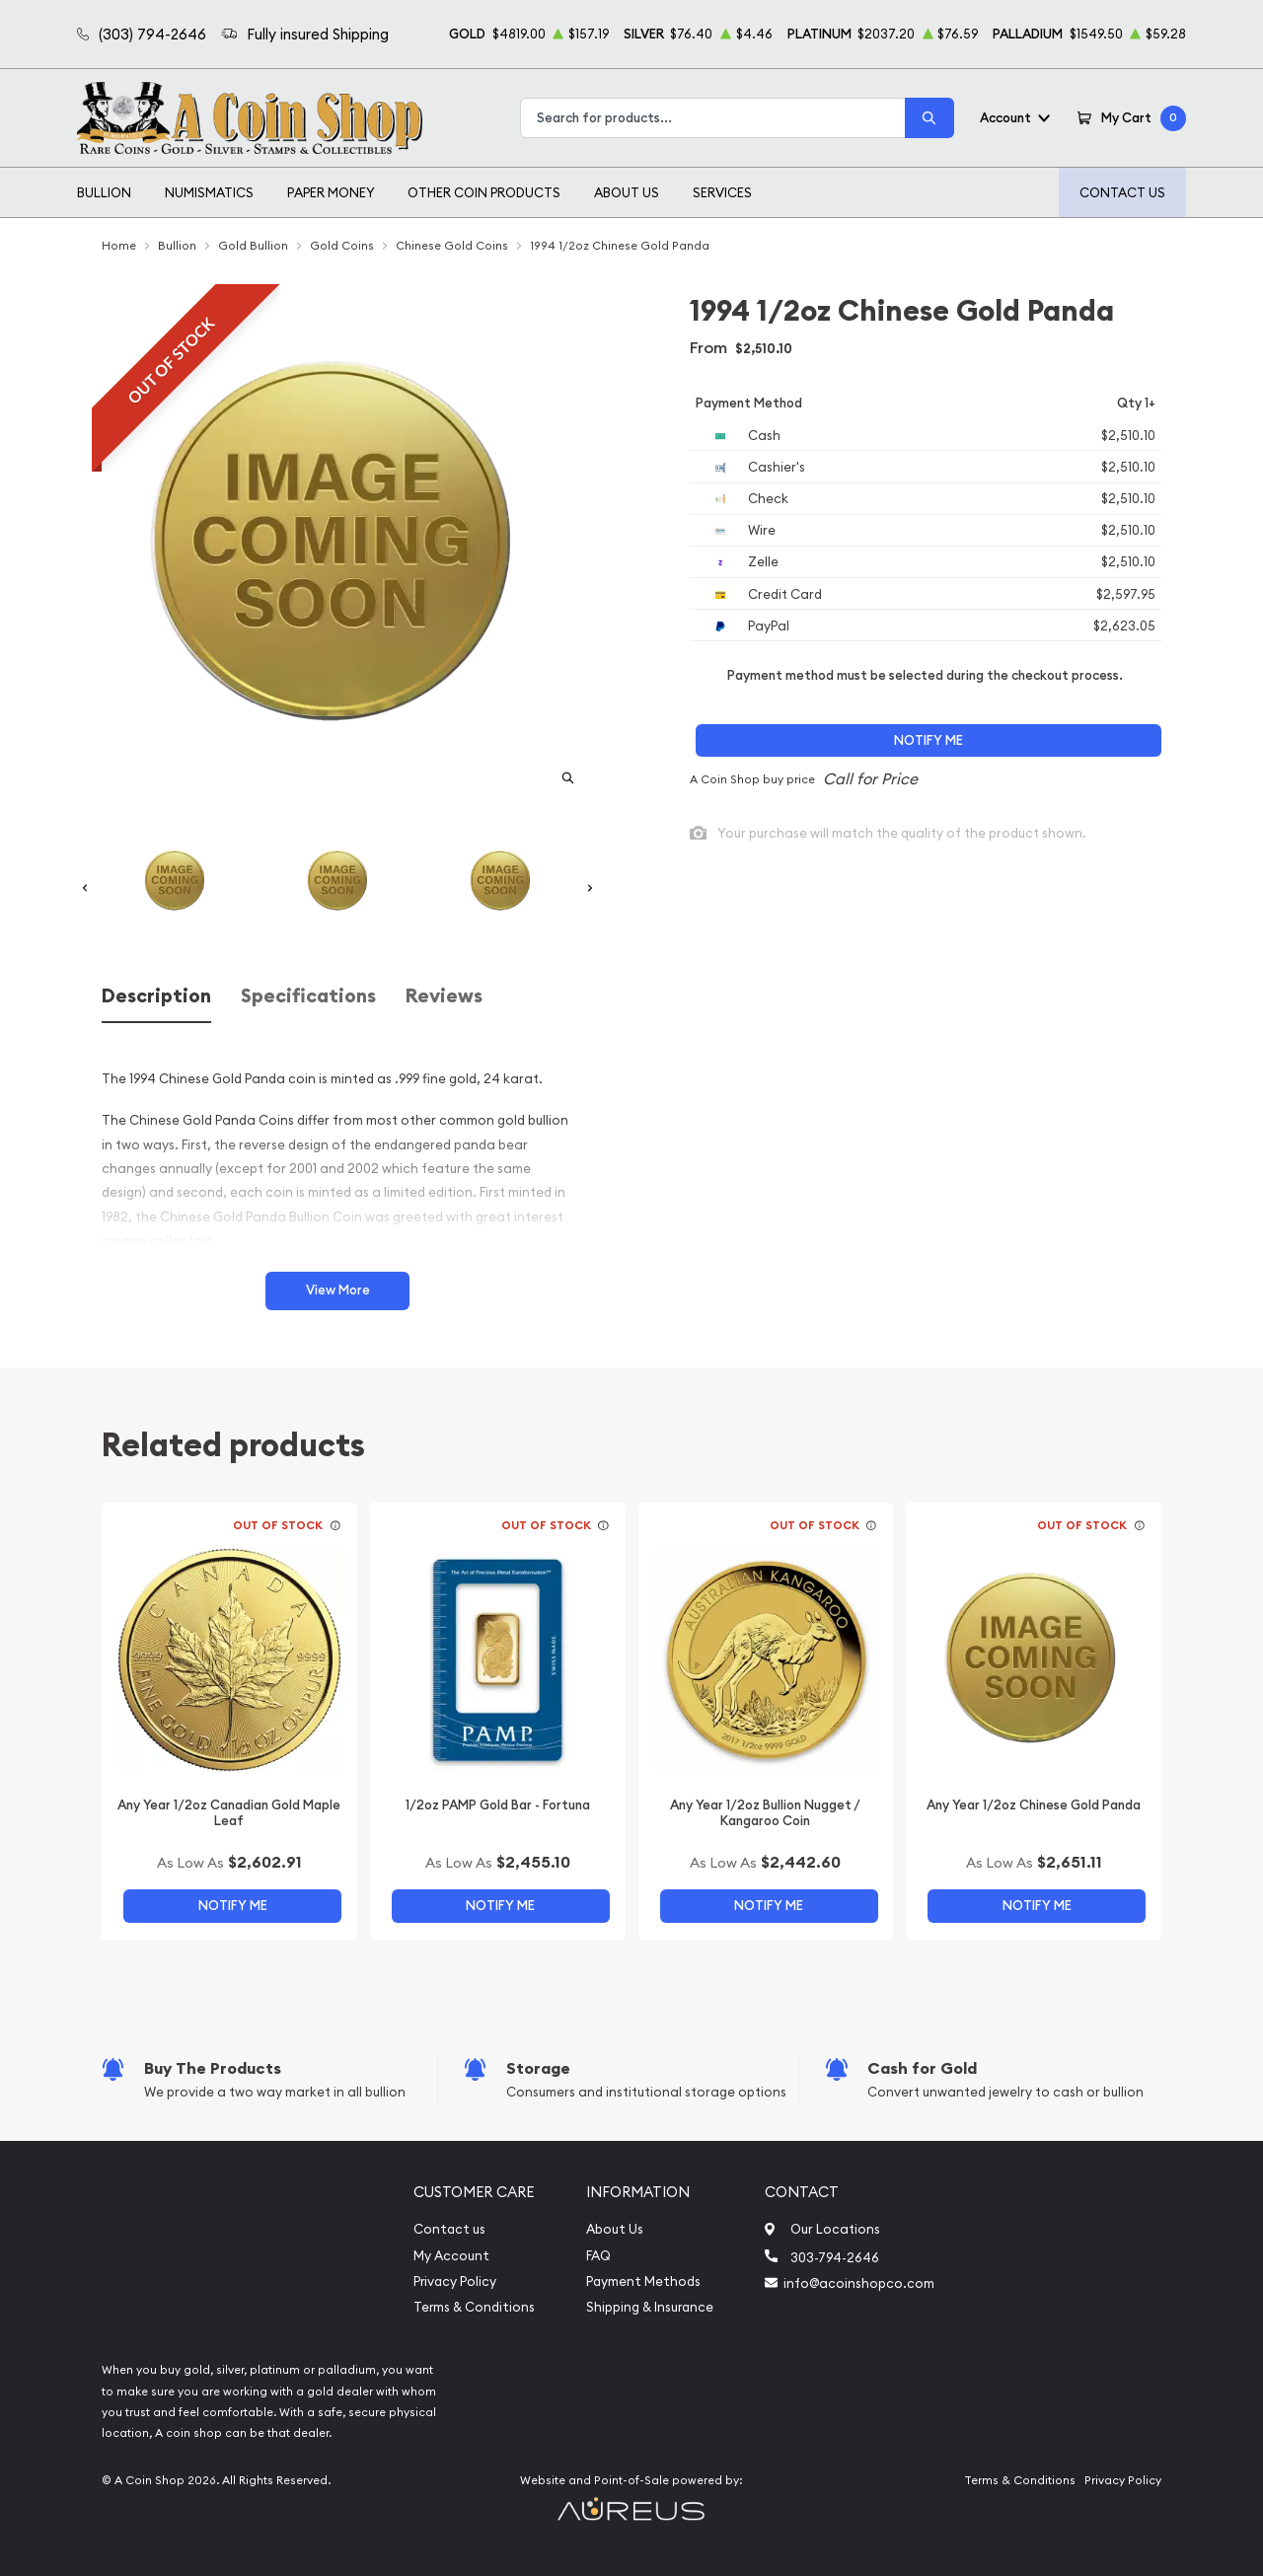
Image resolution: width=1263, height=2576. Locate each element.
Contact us (449, 2229)
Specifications (308, 996)
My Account (451, 2255)
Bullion (104, 192)
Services (722, 192)
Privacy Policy (454, 2281)
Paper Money (331, 192)
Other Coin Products (484, 192)
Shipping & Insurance (649, 2307)
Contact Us (1122, 192)
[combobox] (713, 118)
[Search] (929, 118)
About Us (626, 192)
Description (156, 996)
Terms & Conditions (474, 2307)
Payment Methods (643, 2281)
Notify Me (928, 740)
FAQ (598, 2255)
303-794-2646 (834, 2257)
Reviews (444, 996)
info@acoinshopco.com (858, 2283)
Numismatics (209, 192)
